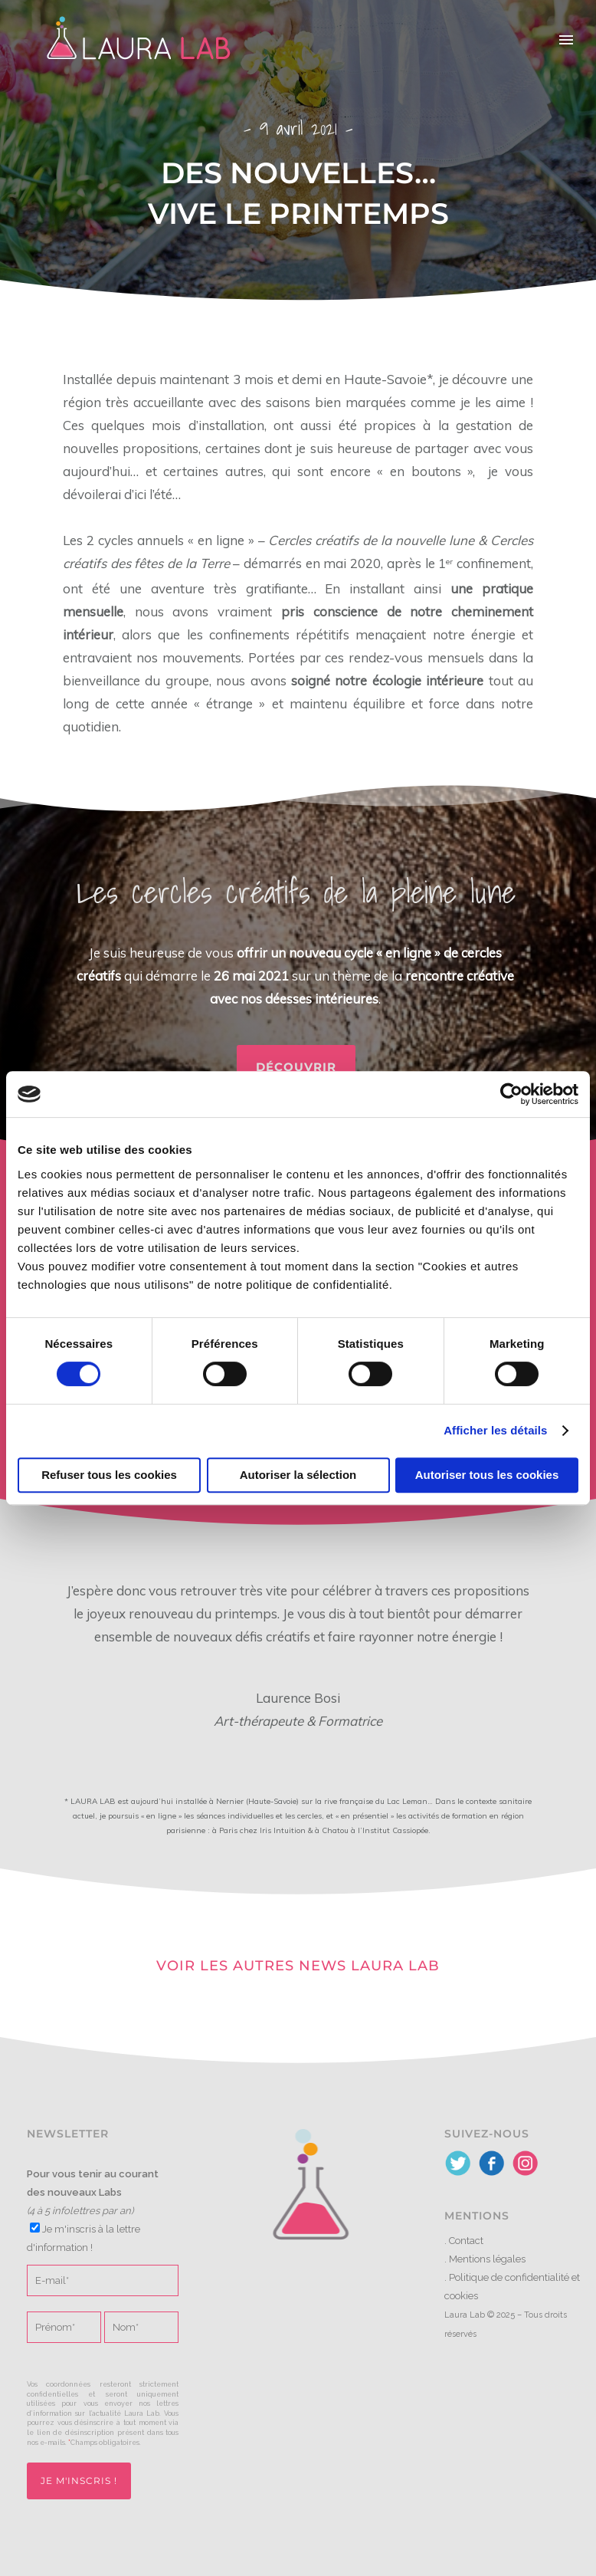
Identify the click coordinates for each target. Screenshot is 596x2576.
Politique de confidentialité (509, 2277)
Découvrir (296, 1067)
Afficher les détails (495, 1430)
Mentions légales (487, 2259)
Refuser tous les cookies (109, 1474)
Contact (466, 2240)
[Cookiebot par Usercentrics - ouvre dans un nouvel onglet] (511, 1094)
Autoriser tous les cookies (487, 1474)
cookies (461, 2296)
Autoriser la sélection (298, 1474)
